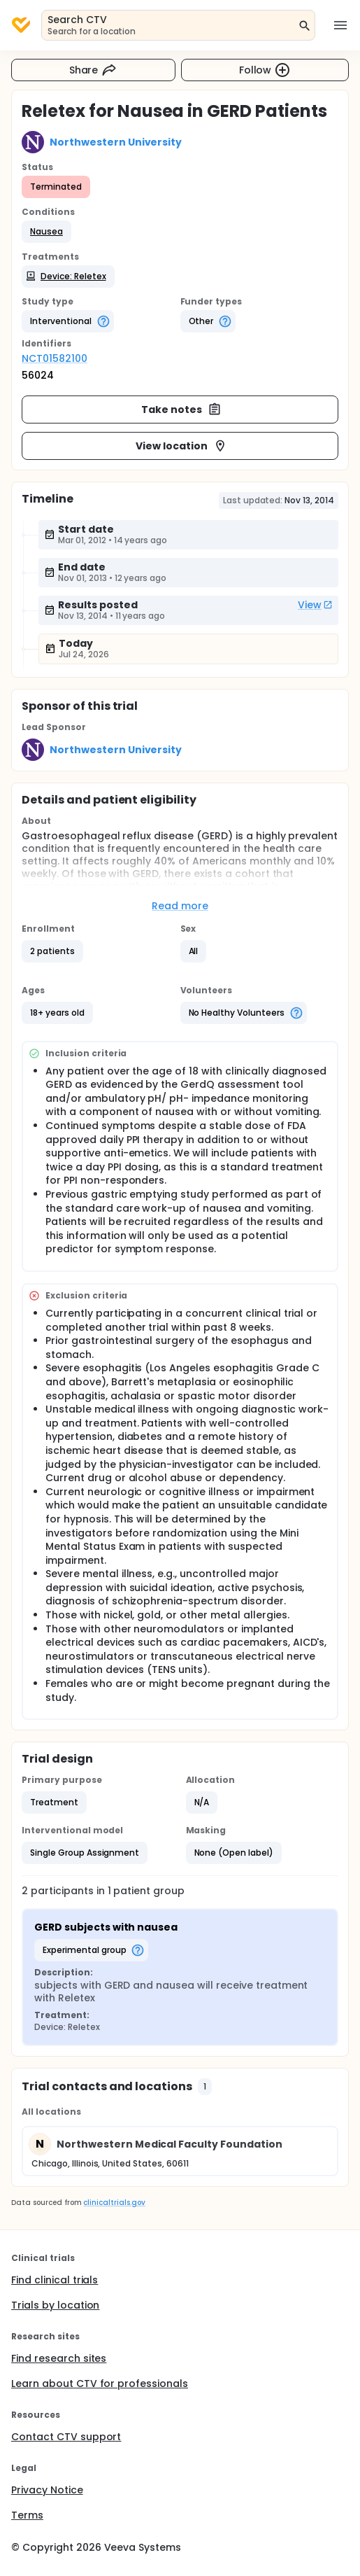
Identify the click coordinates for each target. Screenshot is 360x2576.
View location (181, 446)
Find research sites (58, 2358)
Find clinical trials (54, 2280)
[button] (46, 231)
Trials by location (55, 2305)
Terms (27, 2515)
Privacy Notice (47, 2490)
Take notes (181, 409)
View (315, 604)
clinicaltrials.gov (114, 2202)
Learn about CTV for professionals (99, 2383)
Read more (180, 905)
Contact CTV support (66, 2437)
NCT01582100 (54, 358)
